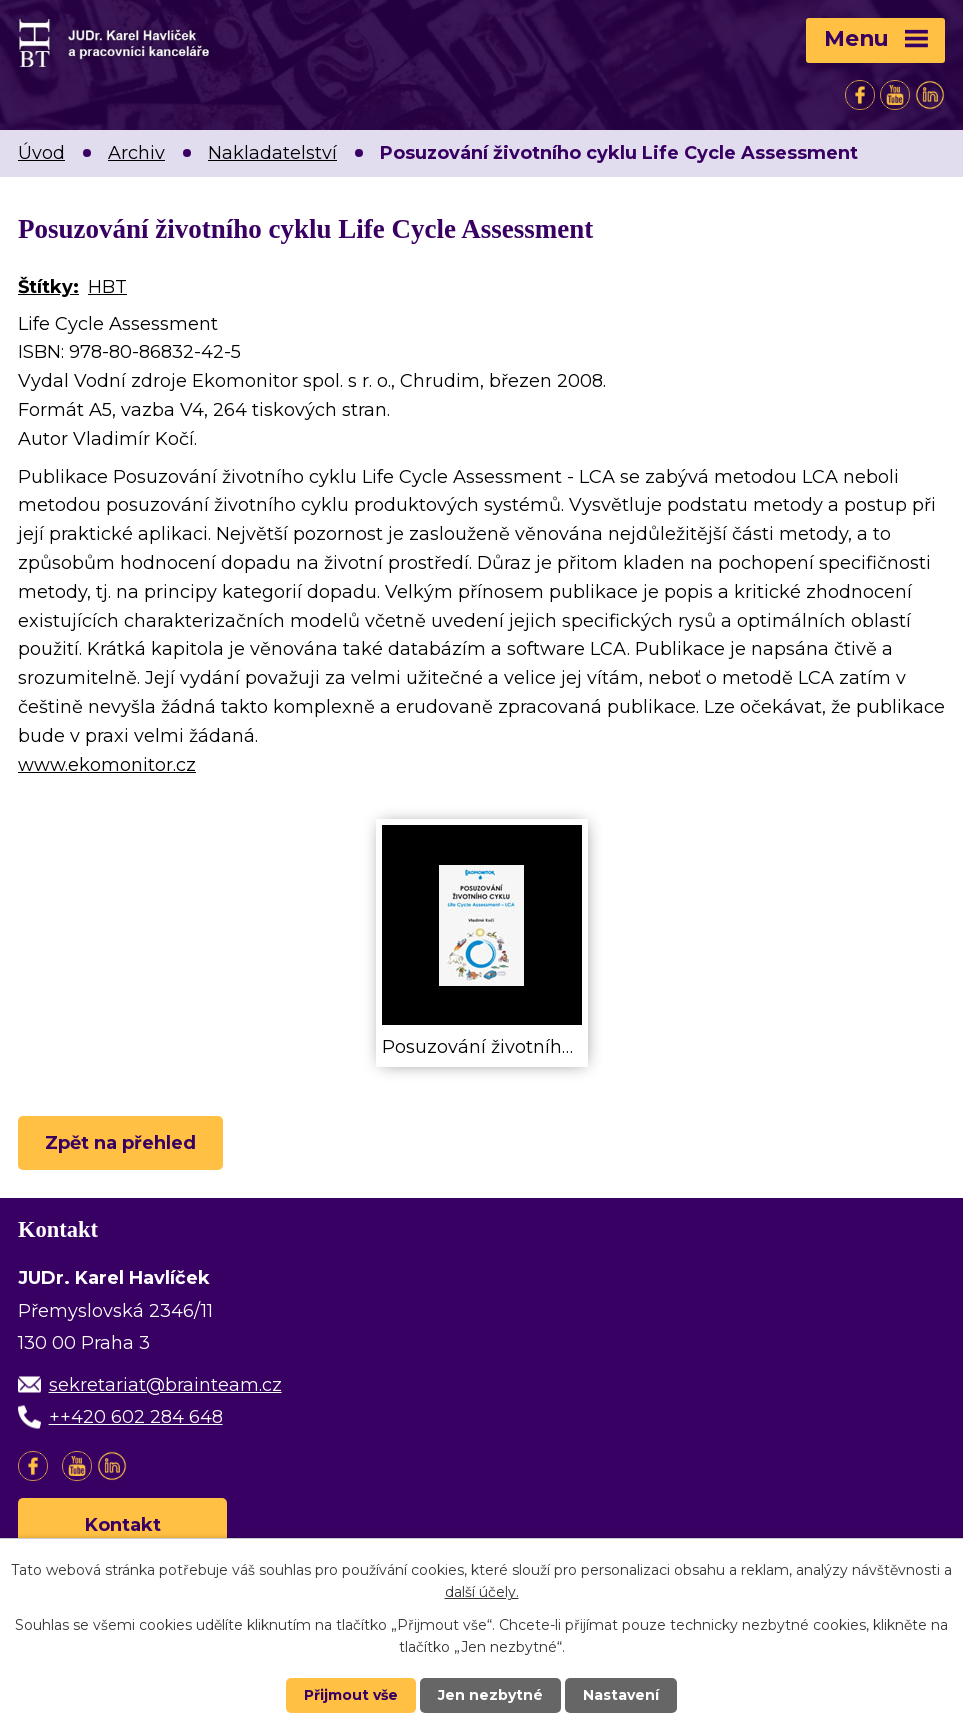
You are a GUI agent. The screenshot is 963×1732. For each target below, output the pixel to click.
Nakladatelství (272, 153)
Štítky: (48, 287)
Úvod (41, 153)
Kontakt (123, 1525)
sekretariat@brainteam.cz (165, 1385)
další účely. (482, 1592)
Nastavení (621, 1695)
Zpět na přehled (120, 1143)
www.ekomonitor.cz (107, 765)
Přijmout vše (351, 1695)
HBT (107, 287)
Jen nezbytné (490, 1695)
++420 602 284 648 (136, 1417)
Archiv (136, 153)
